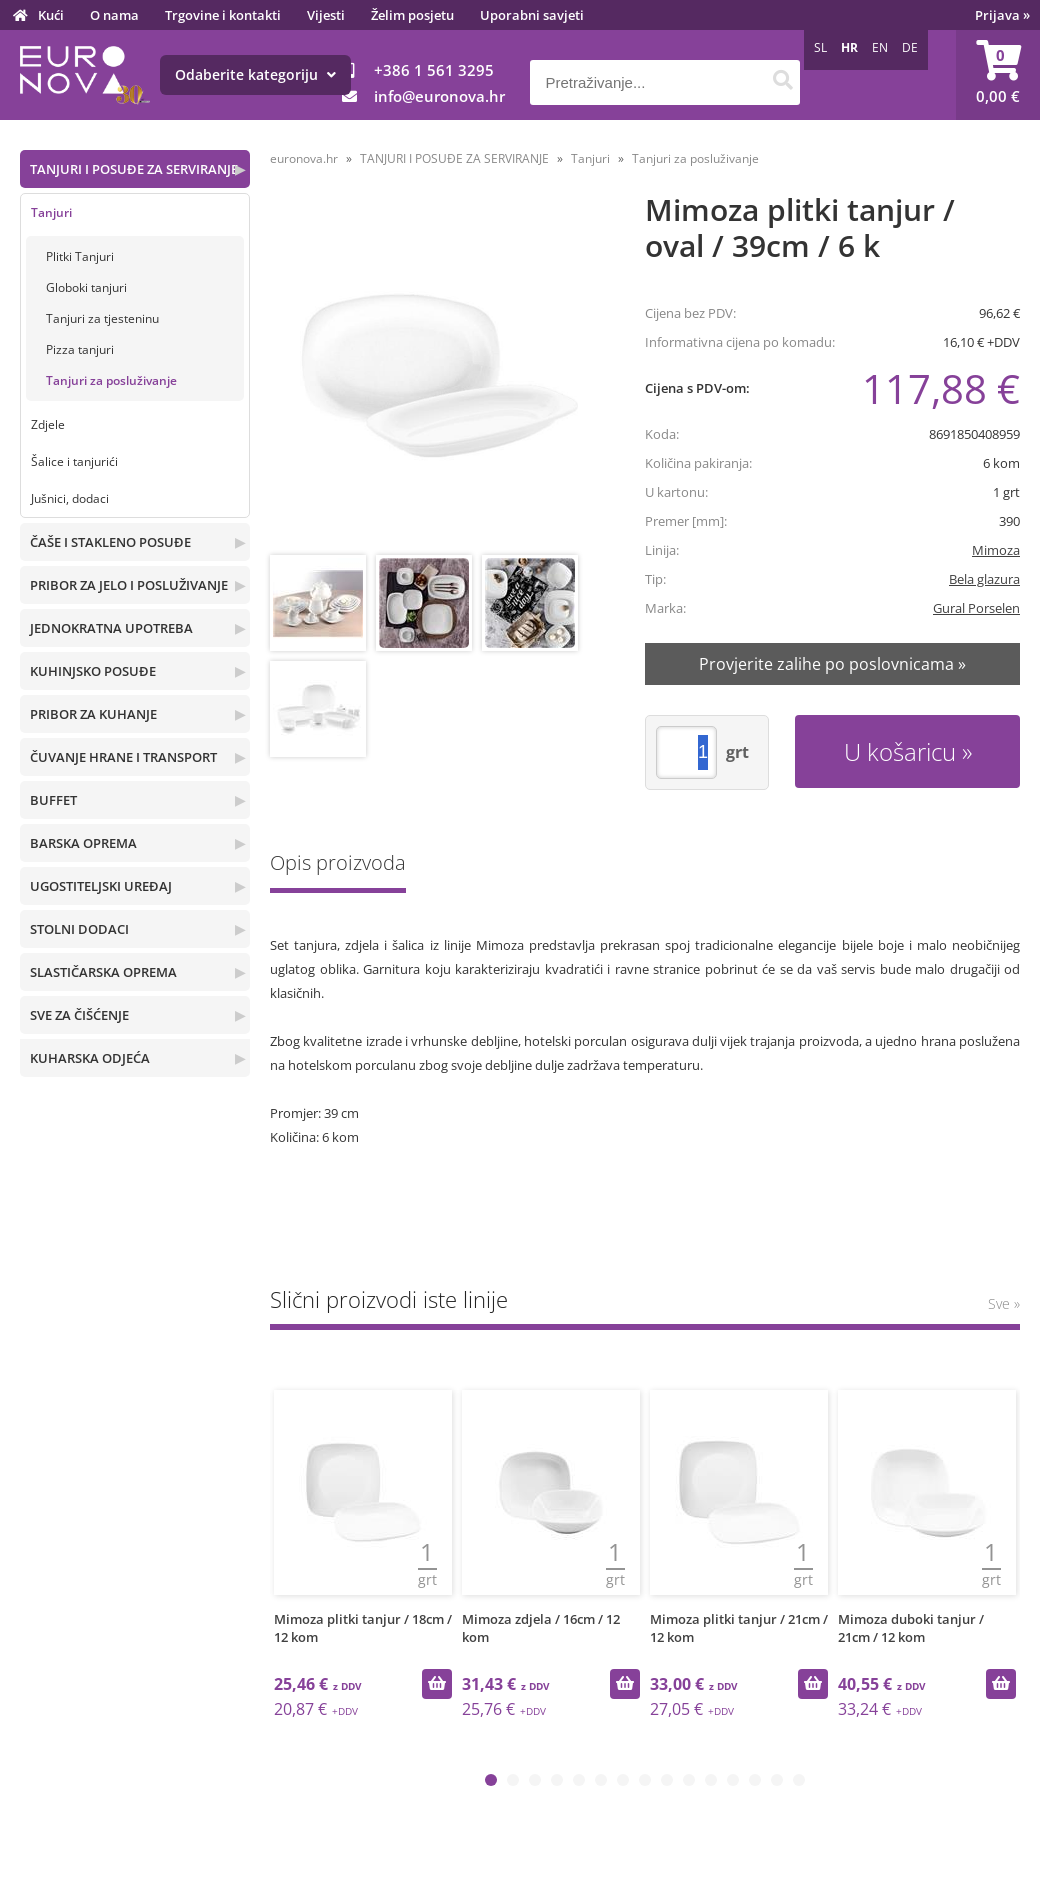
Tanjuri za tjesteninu (102, 318)
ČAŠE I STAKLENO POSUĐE (110, 542)
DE (910, 47)
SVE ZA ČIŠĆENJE (79, 1015)
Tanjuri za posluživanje (111, 380)
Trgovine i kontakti (223, 15)
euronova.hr (304, 158)
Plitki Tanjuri (80, 256)
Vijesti (326, 15)
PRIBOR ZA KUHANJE (93, 714)
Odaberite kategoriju (255, 74)
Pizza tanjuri (80, 349)
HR (849, 47)
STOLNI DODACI (79, 929)
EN (880, 47)
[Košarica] (998, 75)
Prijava (1002, 15)
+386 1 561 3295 (434, 70)
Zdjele (48, 424)
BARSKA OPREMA (83, 843)
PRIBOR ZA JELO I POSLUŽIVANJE (129, 585)
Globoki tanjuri (86, 287)
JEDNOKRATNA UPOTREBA (111, 628)
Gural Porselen (976, 608)
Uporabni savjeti (532, 15)
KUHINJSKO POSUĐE (93, 671)
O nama (114, 15)
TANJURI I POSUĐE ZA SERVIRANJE (134, 169)
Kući (51, 15)
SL (820, 47)
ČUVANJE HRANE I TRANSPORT (123, 757)
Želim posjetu (412, 15)
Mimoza (996, 550)
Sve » (1004, 1303)
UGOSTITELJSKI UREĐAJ (101, 886)
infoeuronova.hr (439, 96)
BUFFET (53, 800)
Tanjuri (51, 212)
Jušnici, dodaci (70, 498)
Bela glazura (984, 579)
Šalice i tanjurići (74, 461)
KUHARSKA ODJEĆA (90, 1058)
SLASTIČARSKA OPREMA (103, 972)
